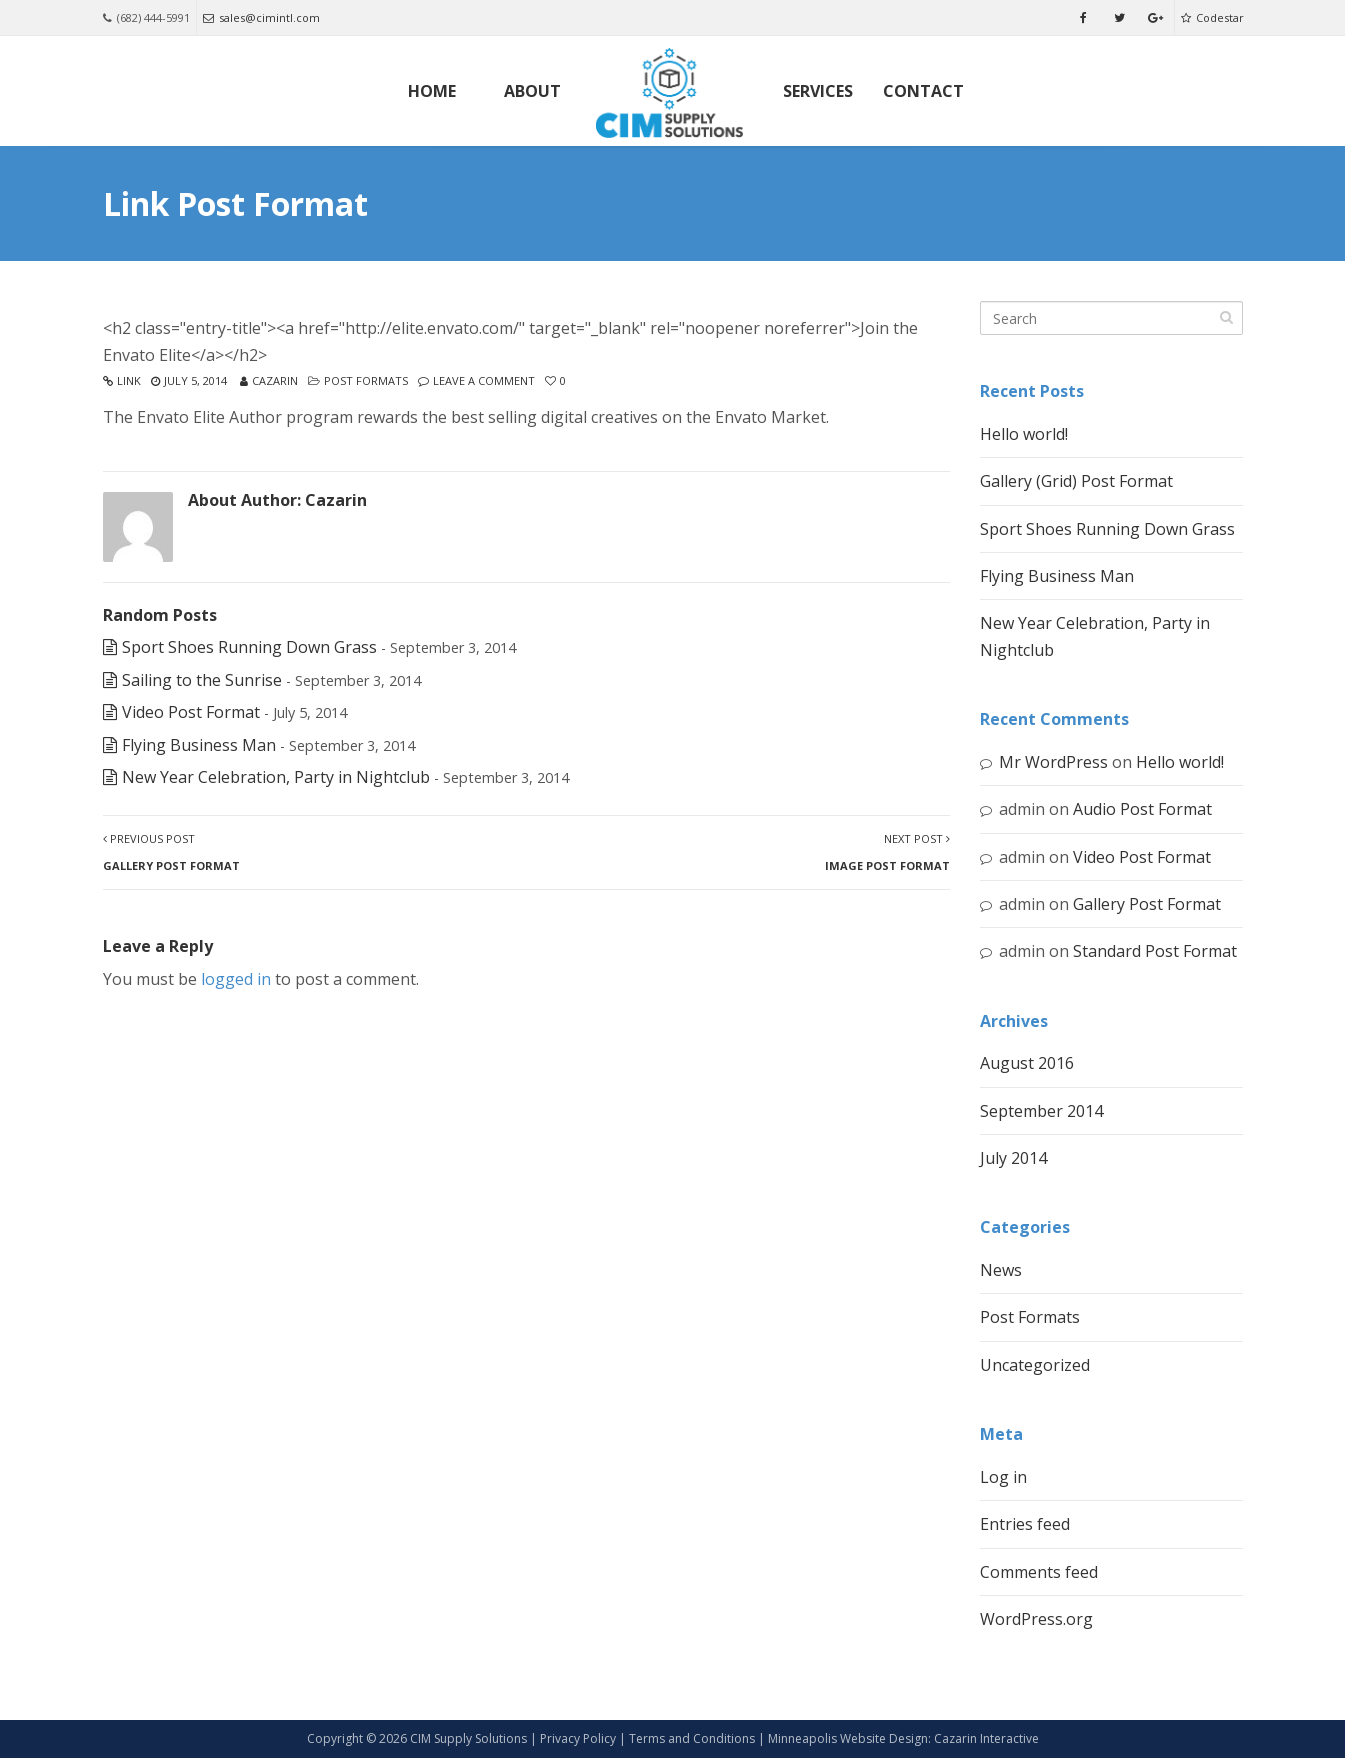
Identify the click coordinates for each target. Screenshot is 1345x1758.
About (532, 91)
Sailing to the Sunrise (202, 680)
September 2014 (1041, 1111)
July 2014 (1013, 1158)
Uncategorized (1035, 1365)
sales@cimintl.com (261, 17)
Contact (923, 91)
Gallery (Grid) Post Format (1076, 481)
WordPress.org (1036, 1619)
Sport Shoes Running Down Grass (249, 647)
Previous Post (171, 851)
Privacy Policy (578, 1738)
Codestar (1212, 17)
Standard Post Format (1155, 951)
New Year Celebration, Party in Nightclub (276, 777)
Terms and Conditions (692, 1738)
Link (129, 380)
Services (818, 91)
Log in (1003, 1477)
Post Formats (366, 380)
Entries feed (1025, 1524)
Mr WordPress (1053, 762)
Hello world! (1024, 434)
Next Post (887, 851)
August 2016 (1027, 1063)
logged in (236, 979)
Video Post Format (191, 712)
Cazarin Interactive (986, 1738)
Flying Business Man (199, 745)
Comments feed (1039, 1572)
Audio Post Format (1142, 809)
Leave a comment (484, 380)
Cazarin (275, 380)
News (1001, 1270)
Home (432, 91)
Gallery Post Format (1147, 904)
